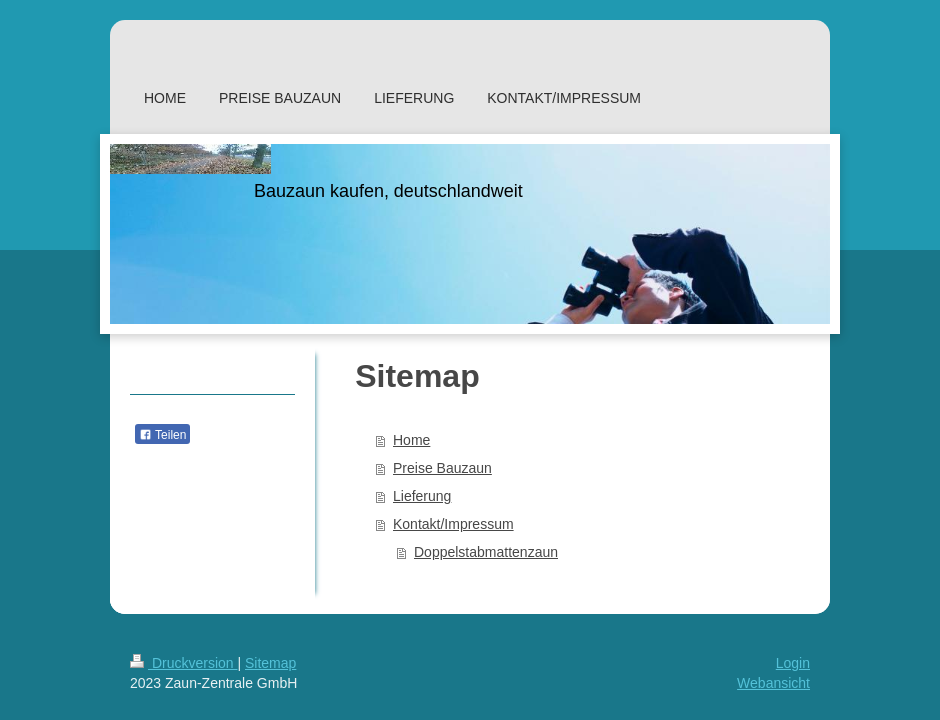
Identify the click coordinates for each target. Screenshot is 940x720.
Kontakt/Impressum (453, 524)
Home (411, 440)
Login (793, 663)
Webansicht (773, 683)
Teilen (162, 435)
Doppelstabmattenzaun (486, 552)
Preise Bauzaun (442, 468)
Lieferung (422, 496)
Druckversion (183, 663)
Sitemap (270, 663)
